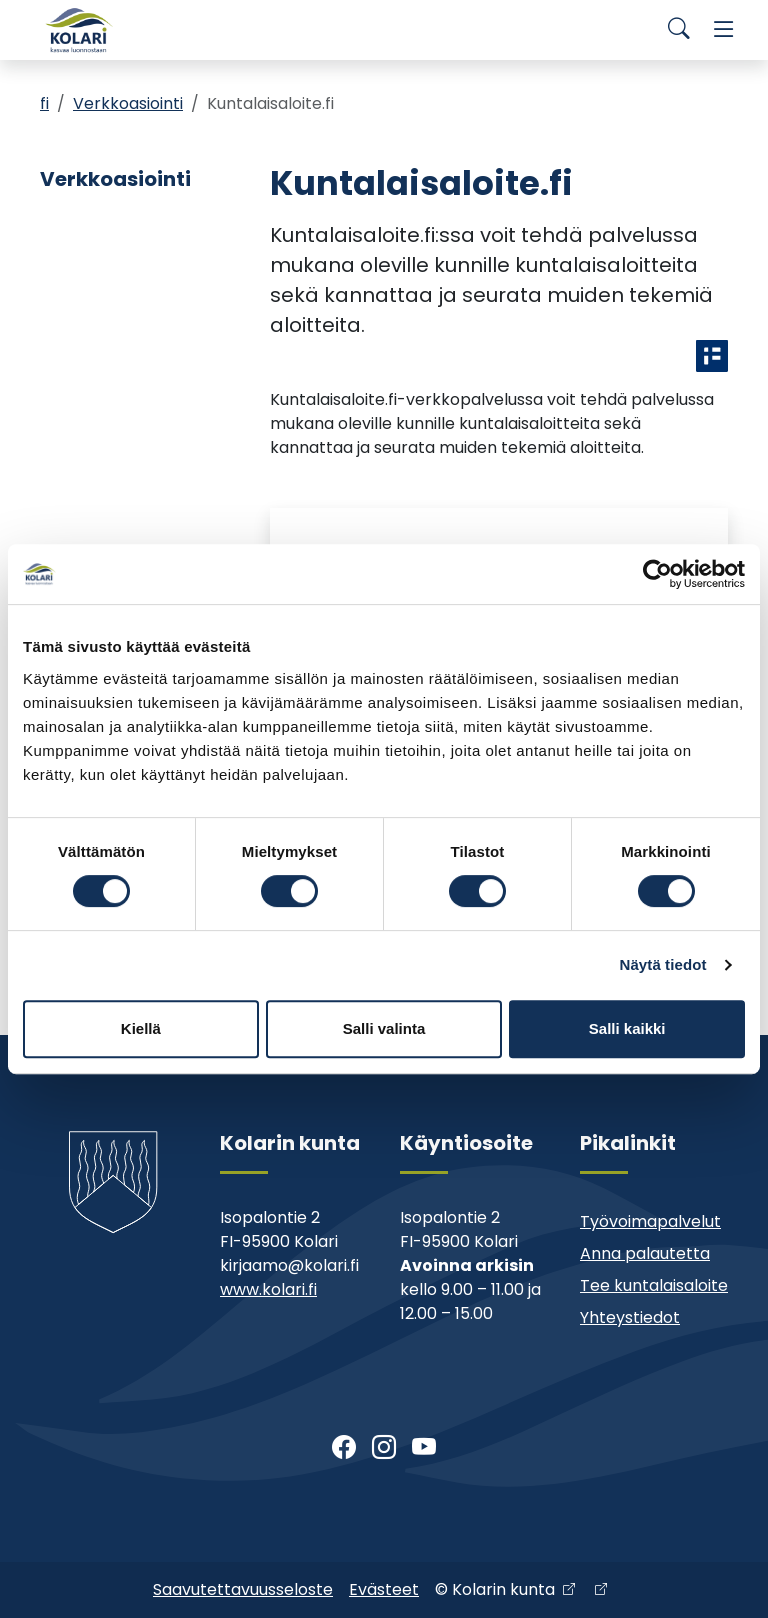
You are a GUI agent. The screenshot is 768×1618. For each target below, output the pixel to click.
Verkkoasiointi (128, 103)
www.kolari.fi (268, 1289)
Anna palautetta (645, 1253)
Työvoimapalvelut (650, 1221)
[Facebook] (344, 1448)
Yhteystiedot (630, 1317)
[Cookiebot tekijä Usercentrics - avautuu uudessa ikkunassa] (657, 574)
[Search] (679, 30)
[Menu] (724, 30)
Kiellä (141, 1028)
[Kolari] (80, 30)
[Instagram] (384, 1448)
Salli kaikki (627, 1028)
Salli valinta (384, 1028)
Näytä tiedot (663, 964)
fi (44, 103)
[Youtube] (424, 1448)
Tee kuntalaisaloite (654, 1285)
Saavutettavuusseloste (243, 1589)
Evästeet (384, 1589)
